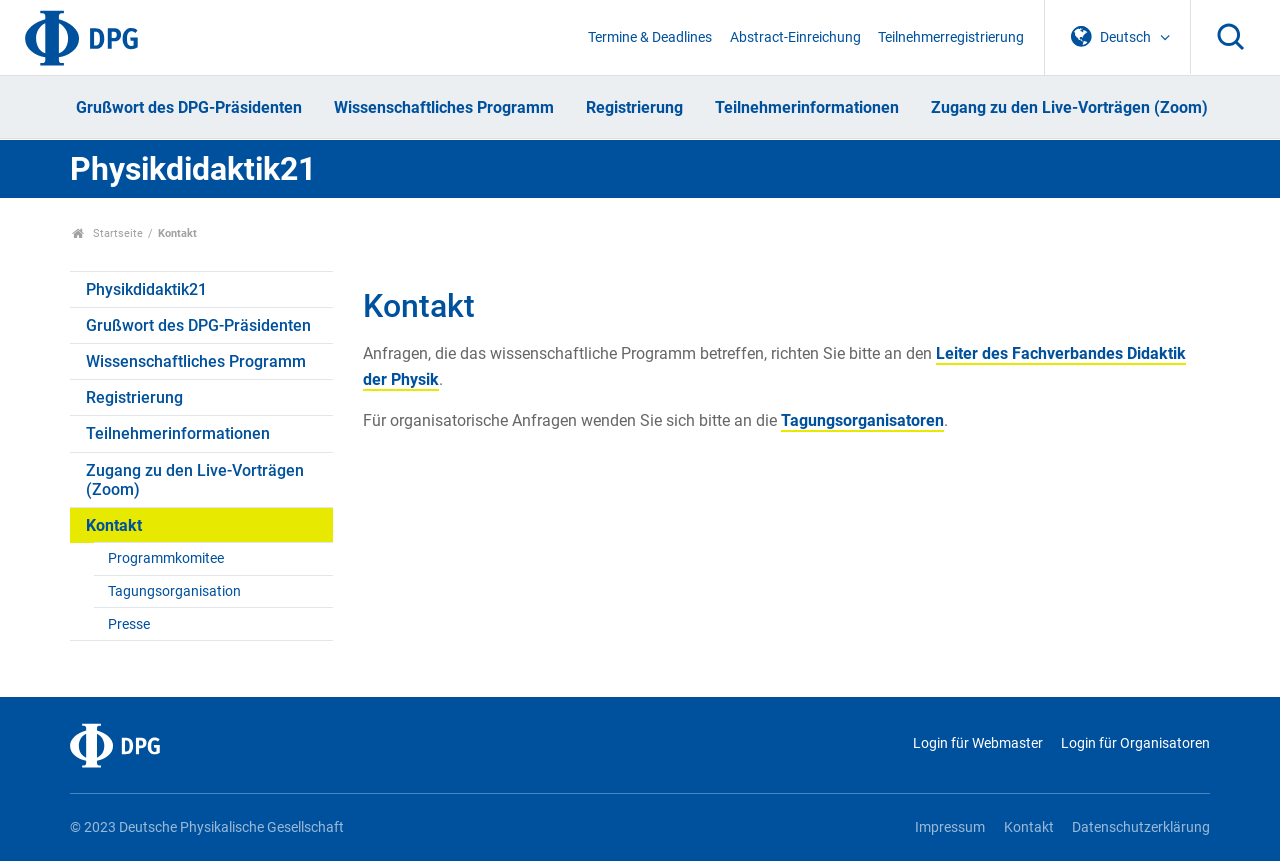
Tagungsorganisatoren (862, 420)
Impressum (950, 827)
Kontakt (114, 525)
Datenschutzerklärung (1141, 827)
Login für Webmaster (978, 743)
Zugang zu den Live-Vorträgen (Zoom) (1069, 107)
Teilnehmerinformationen (807, 107)
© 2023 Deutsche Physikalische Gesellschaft (207, 827)
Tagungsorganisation (174, 591)
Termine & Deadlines (650, 37)
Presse (129, 624)
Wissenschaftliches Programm (444, 107)
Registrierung (634, 107)
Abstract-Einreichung (795, 37)
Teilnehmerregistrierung (951, 37)
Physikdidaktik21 (193, 169)
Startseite (107, 233)
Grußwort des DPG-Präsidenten (189, 107)
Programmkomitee (166, 558)
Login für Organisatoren (1135, 743)
